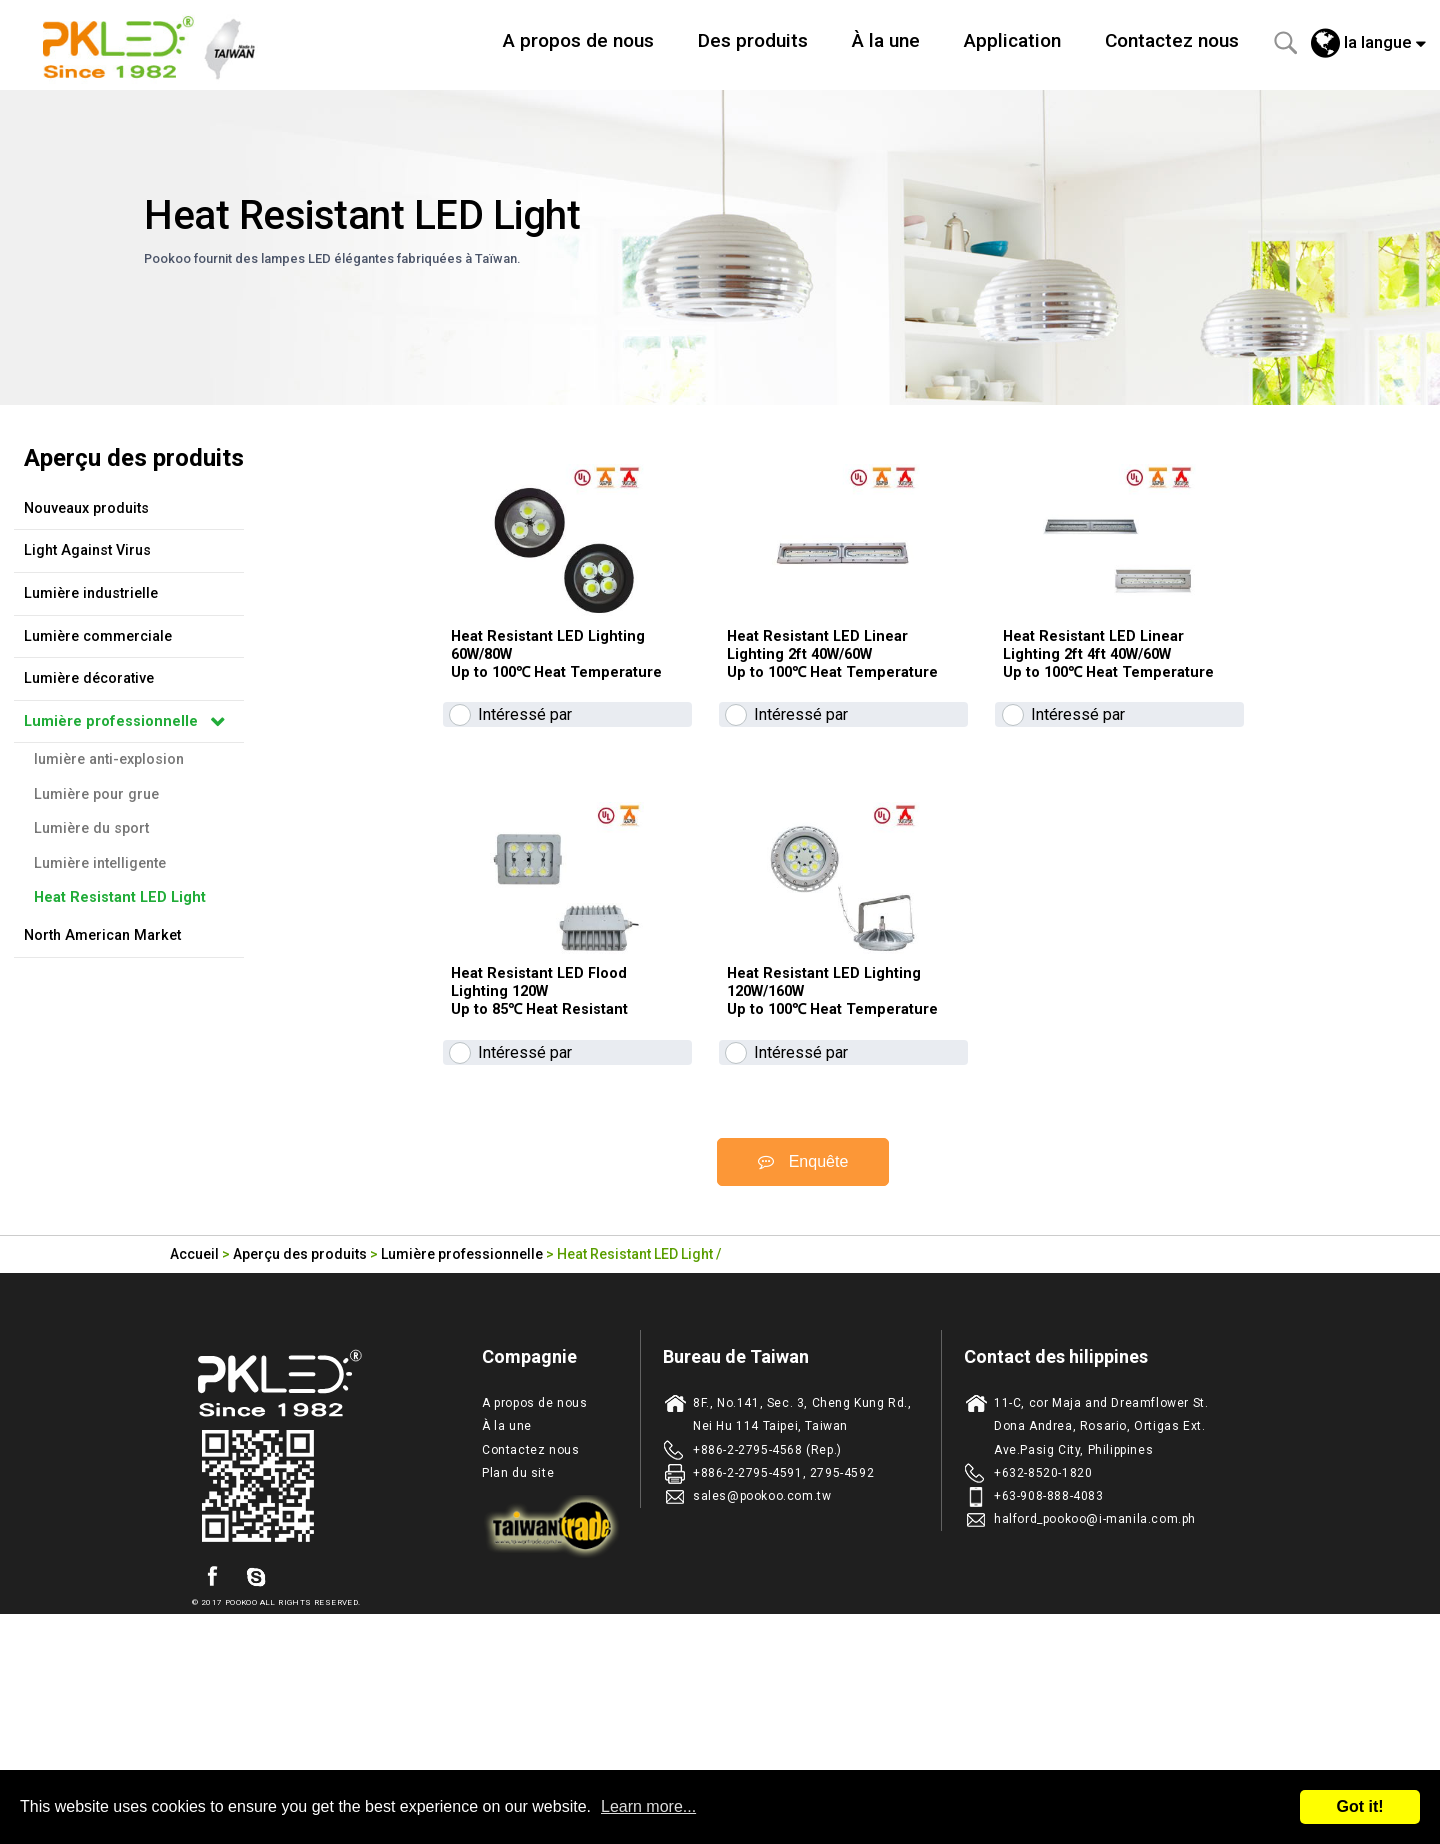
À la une (886, 40)
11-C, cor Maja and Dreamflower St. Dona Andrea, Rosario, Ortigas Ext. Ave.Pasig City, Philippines (1101, 1576)
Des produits (753, 40)
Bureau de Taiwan (736, 1506)
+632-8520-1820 (1043, 1622)
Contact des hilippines (1056, 1506)
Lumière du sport (91, 828)
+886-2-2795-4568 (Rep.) (767, 1599)
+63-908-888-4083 (1049, 1645)
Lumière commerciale (98, 636)
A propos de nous (578, 40)
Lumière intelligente (100, 863)
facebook (212, 1727)
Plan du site (518, 1622)
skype (256, 1727)
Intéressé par (525, 789)
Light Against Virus (87, 550)
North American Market (102, 935)
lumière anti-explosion (109, 759)
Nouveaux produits (86, 508)
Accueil (194, 1403)
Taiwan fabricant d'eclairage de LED (160, 45)
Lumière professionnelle (111, 721)
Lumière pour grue (96, 794)
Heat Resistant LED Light (120, 897)
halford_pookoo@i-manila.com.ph (1095, 1669)
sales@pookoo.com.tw (762, 1645)
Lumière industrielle (91, 593)
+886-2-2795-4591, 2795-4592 (783, 1622)
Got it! (1359, 1806)
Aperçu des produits (300, 1403)
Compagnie (529, 1506)
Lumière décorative (89, 678)
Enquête (803, 1311)
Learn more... (648, 1806)
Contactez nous (1172, 40)
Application (1012, 40)
